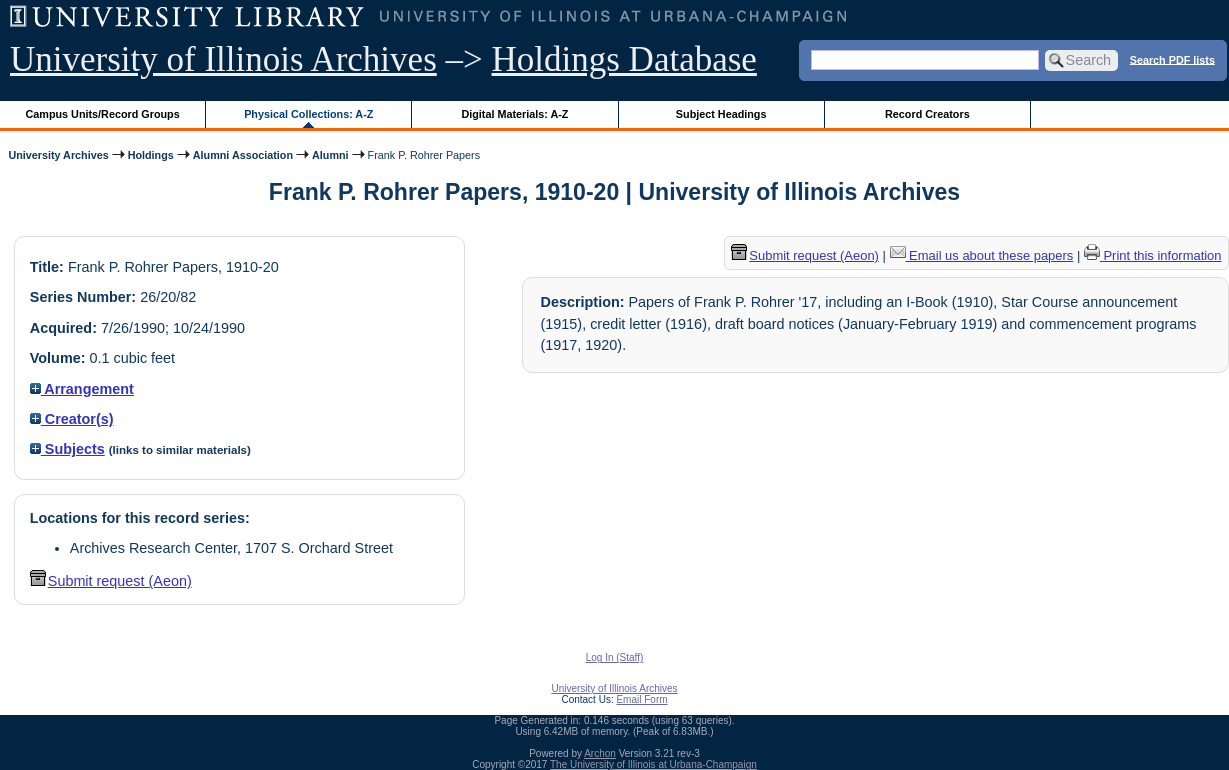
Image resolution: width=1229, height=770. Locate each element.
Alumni (330, 155)
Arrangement (82, 389)
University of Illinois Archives (223, 59)
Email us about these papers (982, 255)
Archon (600, 753)
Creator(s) (72, 419)
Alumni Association (243, 155)
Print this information (1153, 255)
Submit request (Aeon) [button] (111, 581)
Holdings (151, 155)
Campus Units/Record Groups (103, 114)
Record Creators (927, 114)
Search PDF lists (1172, 59)
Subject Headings (721, 114)
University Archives (58, 155)
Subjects (67, 449)
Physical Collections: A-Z (308, 114)
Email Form (641, 699)
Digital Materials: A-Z (514, 114)
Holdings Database (624, 59)
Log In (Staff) (615, 657)
